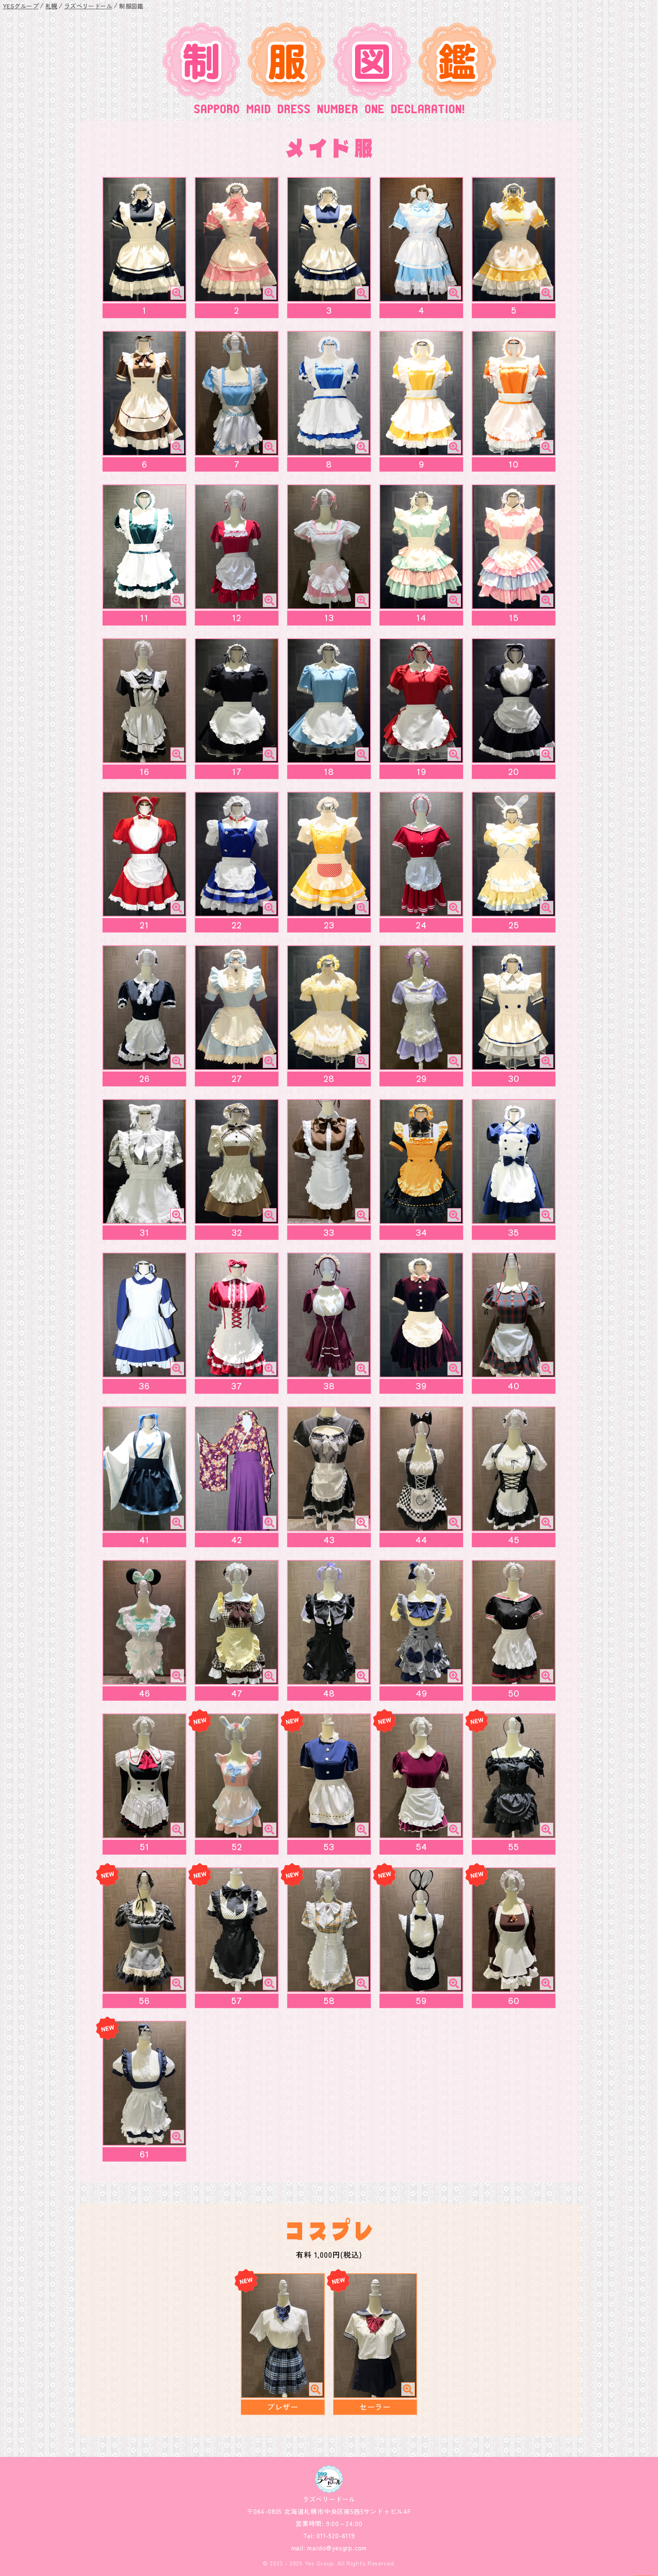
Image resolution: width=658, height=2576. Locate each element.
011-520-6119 (334, 2535)
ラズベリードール (88, 6)
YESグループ (21, 6)
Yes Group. (320, 2563)
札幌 (51, 6)
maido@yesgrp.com (336, 2547)
